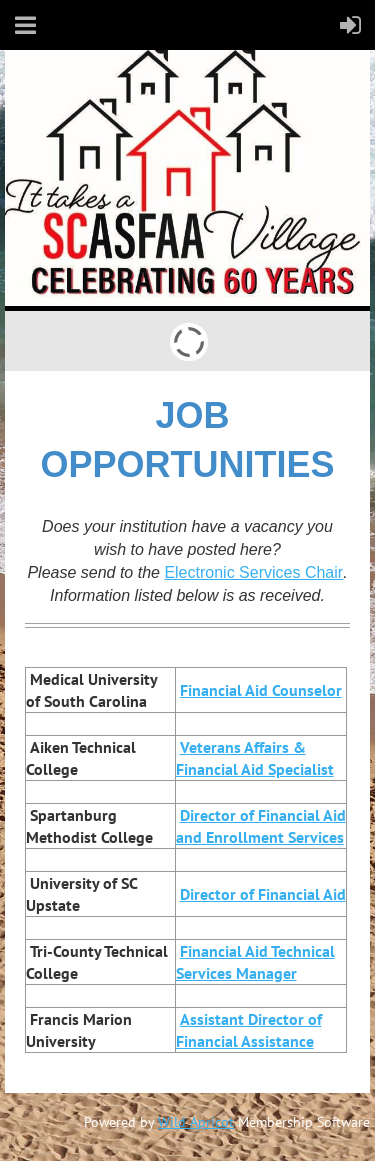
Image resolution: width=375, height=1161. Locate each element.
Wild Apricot (196, 1122)
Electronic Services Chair (253, 572)
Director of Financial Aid (263, 894)
